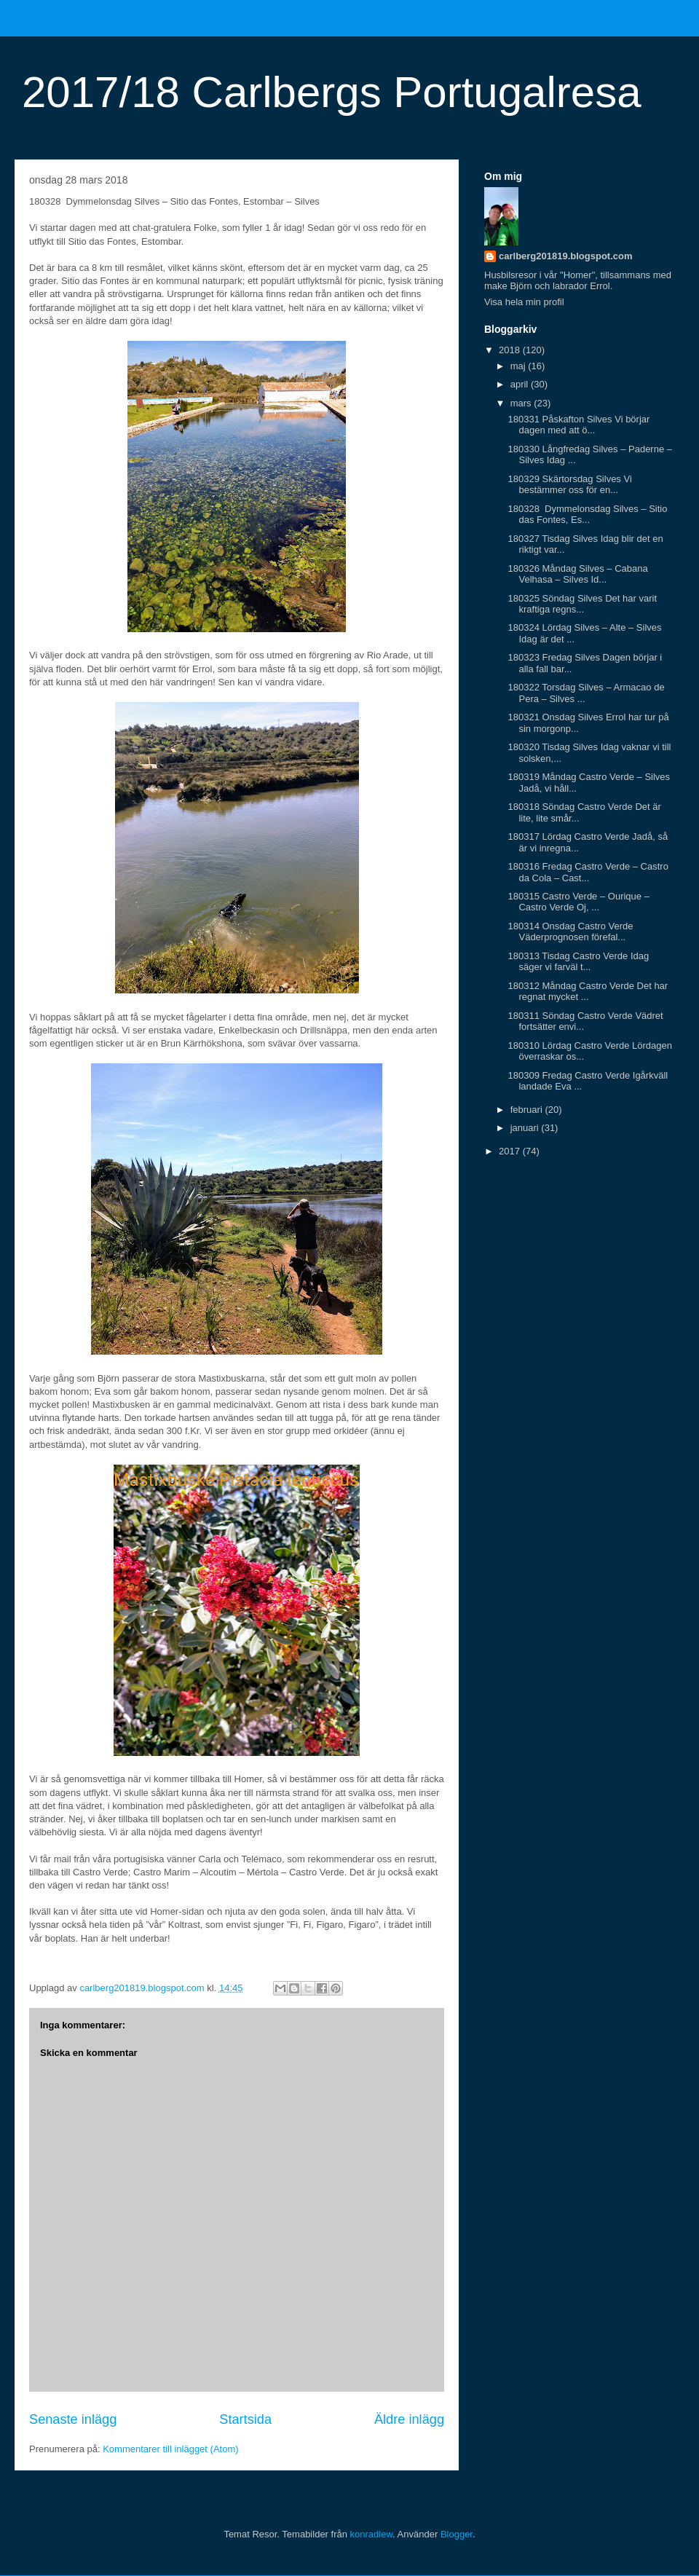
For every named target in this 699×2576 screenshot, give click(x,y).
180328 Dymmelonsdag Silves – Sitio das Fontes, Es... (587, 514)
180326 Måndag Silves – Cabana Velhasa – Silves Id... (577, 574)
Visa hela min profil (524, 301)
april (520, 384)
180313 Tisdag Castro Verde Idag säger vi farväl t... (578, 961)
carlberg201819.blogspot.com (566, 256)
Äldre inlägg (409, 2419)
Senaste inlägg (72, 2419)
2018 (511, 349)
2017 (511, 1151)
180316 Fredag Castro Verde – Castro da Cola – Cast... (588, 872)
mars (522, 403)
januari (526, 1127)
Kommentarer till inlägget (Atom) (170, 2448)
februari (527, 1109)
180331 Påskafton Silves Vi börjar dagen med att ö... (578, 425)
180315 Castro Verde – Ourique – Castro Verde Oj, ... (578, 902)
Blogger (457, 2534)
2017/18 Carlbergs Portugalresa (331, 92)
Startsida (245, 2419)
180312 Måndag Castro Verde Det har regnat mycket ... (588, 991)
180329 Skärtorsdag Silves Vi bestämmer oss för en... (569, 484)
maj (519, 366)
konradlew (371, 2534)
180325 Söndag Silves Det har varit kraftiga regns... (582, 604)
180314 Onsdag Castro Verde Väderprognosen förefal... (570, 932)
